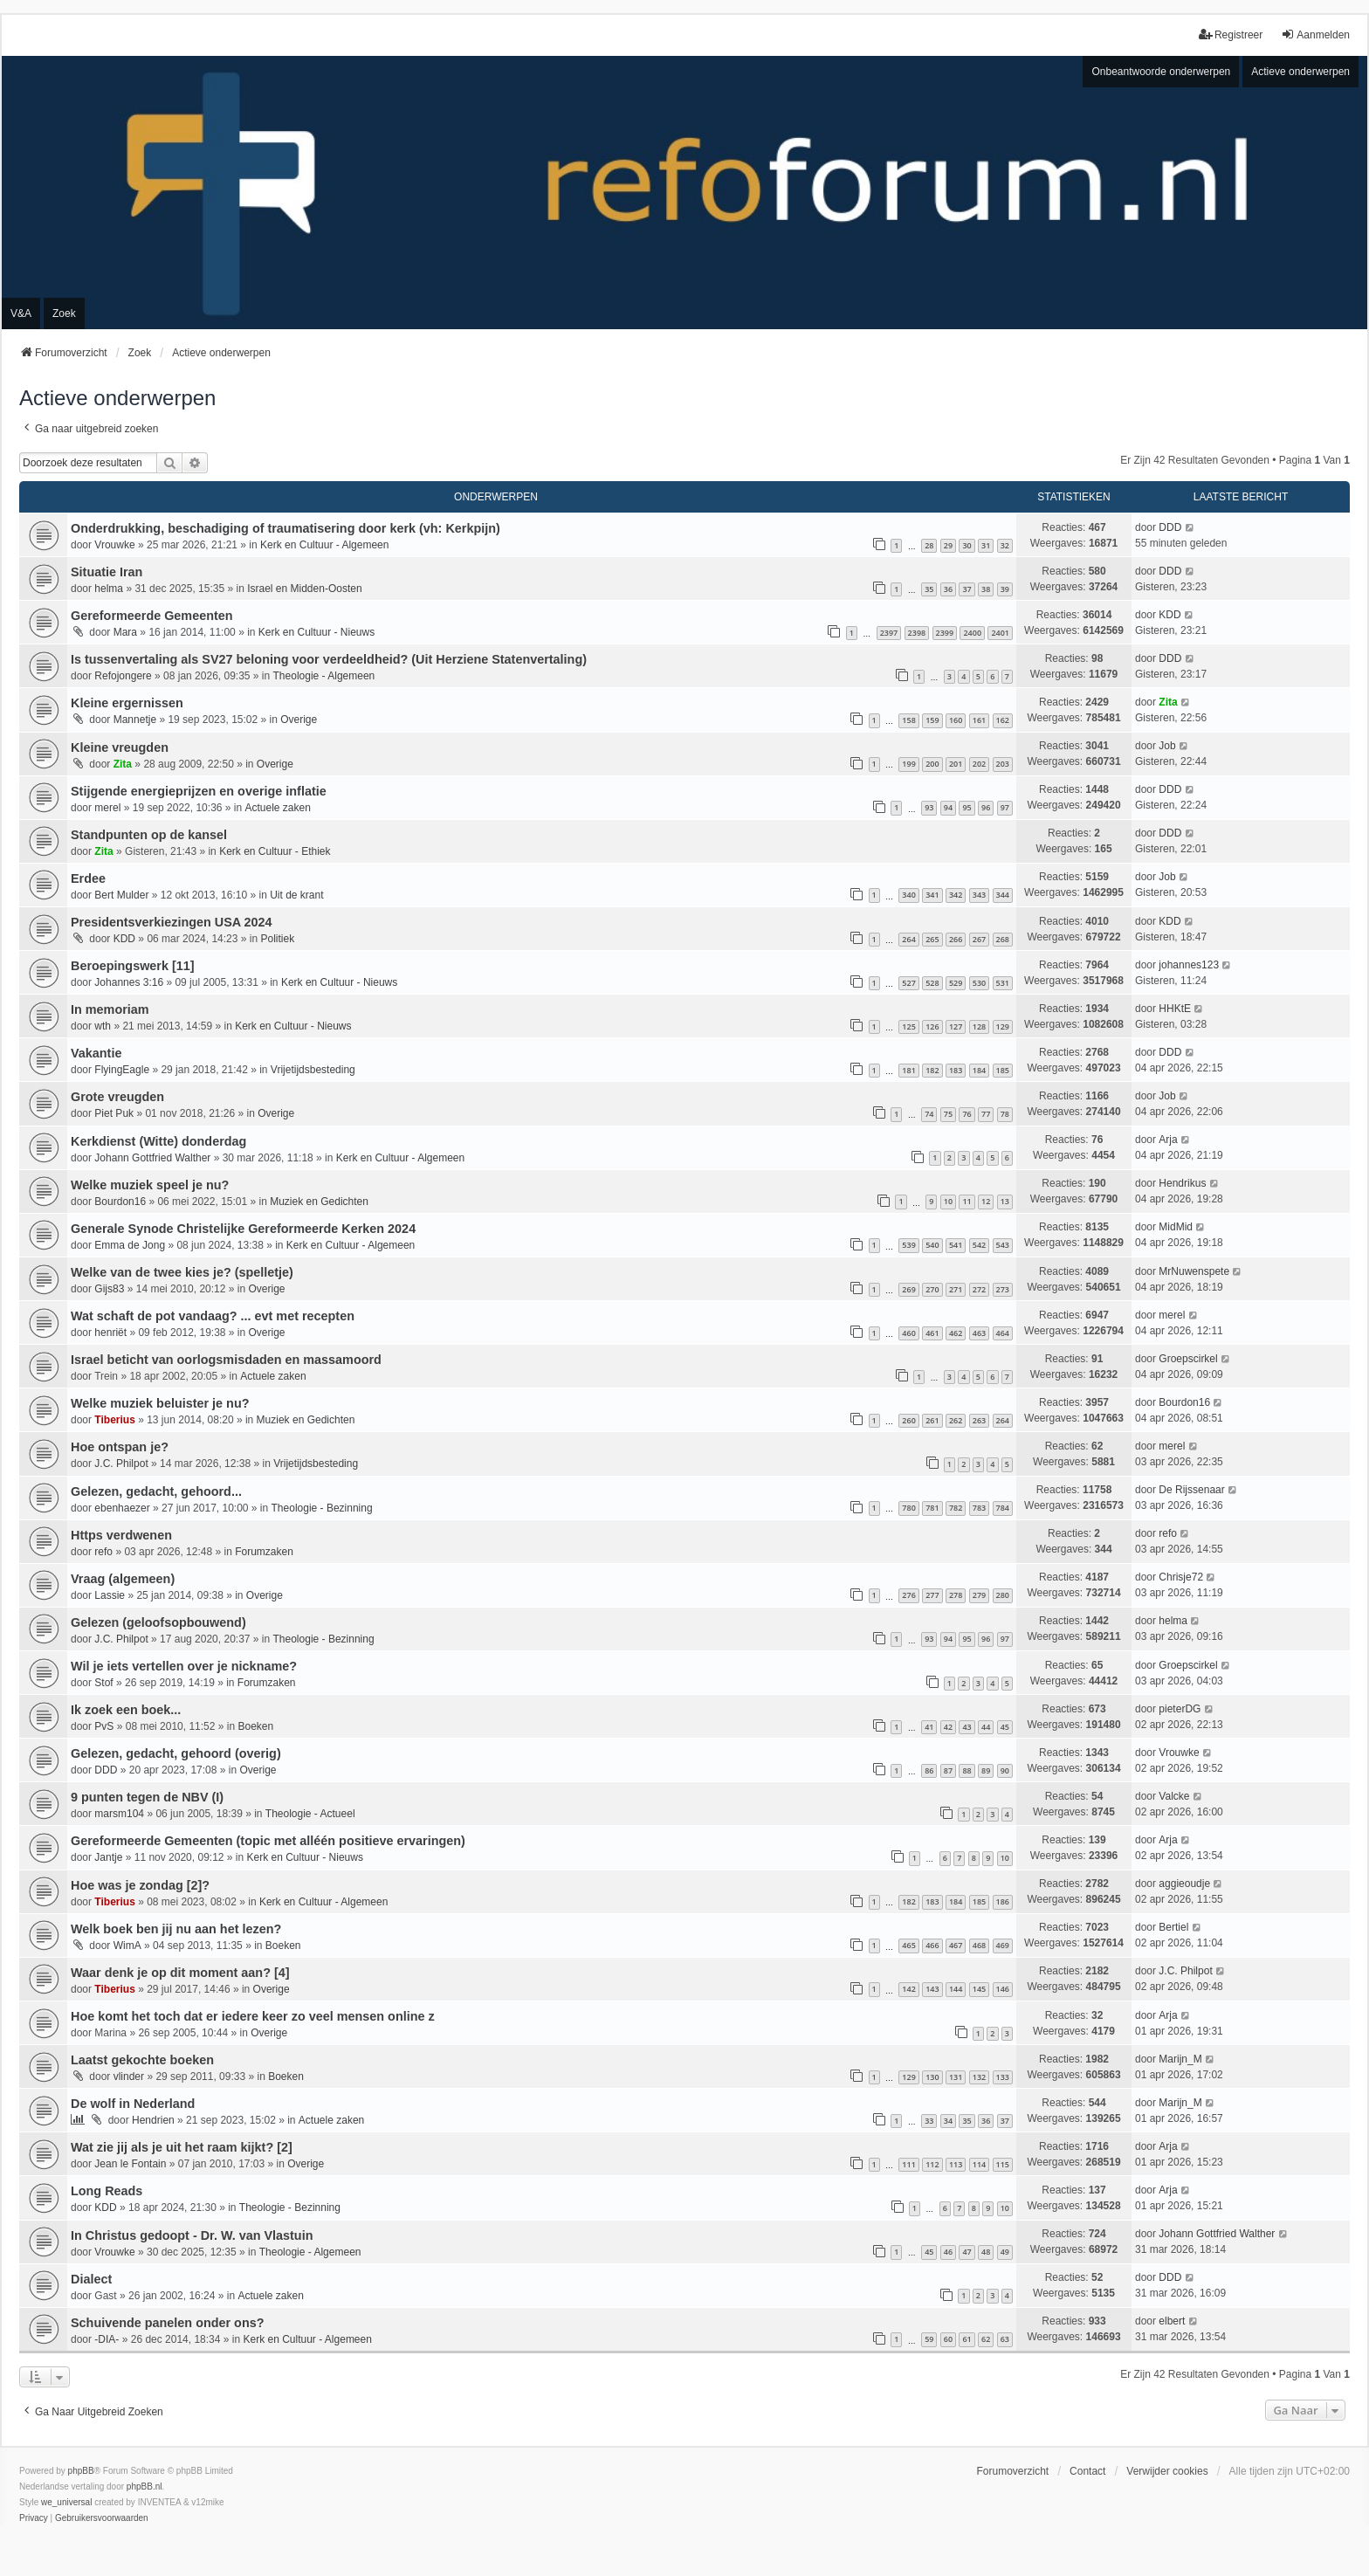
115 (1002, 2164)
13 (1005, 1201)
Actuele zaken (278, 808)
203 (1002, 763)
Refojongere (122, 676)
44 (985, 1726)
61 (966, 2339)
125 (908, 1026)
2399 (945, 632)
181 (908, 1070)
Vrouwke (114, 545)
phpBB (81, 2471)
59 (929, 2339)
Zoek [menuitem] (64, 313)
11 (966, 1201)
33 (929, 2120)
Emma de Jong (129, 1245)
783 (979, 1507)
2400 (972, 632)
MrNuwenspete (1194, 1271)
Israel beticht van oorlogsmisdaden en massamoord (226, 1360)
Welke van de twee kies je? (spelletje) (182, 1272)
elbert (1172, 2321)
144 (955, 1988)
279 (979, 1595)
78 (1005, 1113)
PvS (104, 1726)
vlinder (129, 2076)
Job (1167, 746)
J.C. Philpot (121, 1463)
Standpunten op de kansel (149, 835)
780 (908, 1507)
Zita (1168, 702)
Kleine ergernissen (127, 703)
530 (979, 982)
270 (932, 1289)
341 (932, 894)
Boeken (255, 1726)
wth (102, 1026)
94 (948, 807)
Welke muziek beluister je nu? (160, 1403)
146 (1002, 1988)
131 (955, 2077)
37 (966, 589)
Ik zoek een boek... (126, 1710)
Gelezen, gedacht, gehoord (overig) (176, 1753)
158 (908, 720)
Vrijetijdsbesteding (313, 1070)
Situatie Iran (106, 572)
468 (979, 1945)
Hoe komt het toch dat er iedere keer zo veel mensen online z (253, 2016)
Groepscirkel (1188, 1359)
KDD (1169, 615)
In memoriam (110, 1009)
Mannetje (135, 719)
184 (979, 1070)
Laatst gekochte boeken (142, 2060)
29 (948, 545)
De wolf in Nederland (133, 2104)
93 (929, 807)
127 (955, 1026)
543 (1002, 1244)
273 (1002, 1289)
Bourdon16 (120, 1201)
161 (979, 720)
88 (966, 1770)
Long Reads (106, 2191)
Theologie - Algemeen (324, 676)
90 (1005, 1770)
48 (985, 2251)
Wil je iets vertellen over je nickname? (184, 1666)
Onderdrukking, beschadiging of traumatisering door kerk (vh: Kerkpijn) (285, 528)
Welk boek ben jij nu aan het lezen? (176, 1929)
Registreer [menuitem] (1230, 34)
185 (1002, 1070)
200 (932, 763)
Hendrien (153, 2120)
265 (932, 939)
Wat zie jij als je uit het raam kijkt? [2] (181, 2147)
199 (908, 763)
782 (955, 1507)
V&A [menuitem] (20, 313)
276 (908, 1595)
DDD (1170, 527)
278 (955, 1595)
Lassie (109, 1595)
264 (908, 939)
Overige (298, 719)
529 (955, 982)
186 (1002, 1901)
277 (932, 1595)
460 (908, 1333)
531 (1002, 982)
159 (932, 720)
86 (929, 1770)
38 (985, 589)
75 (948, 1113)
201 (955, 763)
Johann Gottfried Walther (152, 1158)
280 (1002, 1595)
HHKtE (1175, 1008)
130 (932, 2077)
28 (929, 545)
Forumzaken (264, 1552)
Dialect (91, 2279)
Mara (125, 632)
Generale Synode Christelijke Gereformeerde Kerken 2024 (243, 1229)
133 (1002, 2077)
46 (948, 2251)
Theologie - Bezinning (322, 1508)
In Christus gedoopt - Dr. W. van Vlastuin (192, 2235)
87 (948, 1770)
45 (1005, 1726)
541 (955, 1244)
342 (955, 894)
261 (932, 1420)
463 (979, 1333)
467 (955, 1945)
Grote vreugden (117, 1097)
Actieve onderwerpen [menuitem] (1300, 71)
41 (929, 1726)
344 (1002, 894)
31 (985, 545)
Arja (1168, 1139)
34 (948, 2120)
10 (948, 1201)
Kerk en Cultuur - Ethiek (274, 851)
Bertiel (1173, 1927)
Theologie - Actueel (310, 1814)
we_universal (66, 2502)
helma (108, 588)
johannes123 (1189, 965)
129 (1002, 1026)
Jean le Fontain (130, 2164)
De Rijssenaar (1191, 1490)
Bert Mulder (121, 895)
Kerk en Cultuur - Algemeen (324, 545)
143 (932, 1988)
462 (955, 1333)
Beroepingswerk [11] (133, 966)
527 (908, 982)
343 (979, 894)
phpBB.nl (144, 2486)
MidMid (1176, 1227)
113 (955, 2164)
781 (932, 1507)
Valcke (1174, 1796)
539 (908, 1244)
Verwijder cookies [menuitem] (1166, 2471)
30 (966, 545)
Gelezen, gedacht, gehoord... (156, 1491)
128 (979, 1026)
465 (908, 1945)
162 (1002, 720)
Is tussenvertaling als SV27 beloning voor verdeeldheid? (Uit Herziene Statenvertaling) (329, 659)
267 (979, 939)
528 (932, 982)
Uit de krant (296, 895)
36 (948, 589)
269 (908, 1289)
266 (955, 939)
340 (908, 894)
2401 (1000, 632)
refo (103, 1552)
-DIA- (106, 2339)
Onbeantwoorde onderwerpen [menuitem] (1160, 71)
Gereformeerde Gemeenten (152, 616)
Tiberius (114, 1420)
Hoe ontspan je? (120, 1447)
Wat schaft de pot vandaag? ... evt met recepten (212, 1316)
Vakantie (96, 1053)
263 (979, 1420)
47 (966, 2251)
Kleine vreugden (120, 747)
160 (955, 720)
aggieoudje (1184, 1883)
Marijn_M (1180, 2059)
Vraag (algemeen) (123, 1579)
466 (932, 1945)
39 (1005, 589)
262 (955, 1420)
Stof (103, 1683)
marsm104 (119, 1814)
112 (932, 2164)
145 (979, 1988)
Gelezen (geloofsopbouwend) (158, 1622)
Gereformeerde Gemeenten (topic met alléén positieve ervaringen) (268, 1841)
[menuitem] (33, 2518)
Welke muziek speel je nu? (150, 1185)
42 (948, 1726)
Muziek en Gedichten (319, 1201)
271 (955, 1289)
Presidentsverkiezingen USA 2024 (171, 922)
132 (979, 2077)
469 (1002, 1945)
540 (932, 1244)
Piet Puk (114, 1113)
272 (979, 1289)
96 (985, 807)
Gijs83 (109, 1289)
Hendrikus (1182, 1183)
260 (908, 1420)
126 (932, 1026)
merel (107, 808)
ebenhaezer (121, 1508)
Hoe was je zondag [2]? (140, 1885)
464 (1002, 1333)
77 (985, 1113)
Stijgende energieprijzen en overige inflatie (199, 791)
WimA (127, 1945)
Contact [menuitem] (1087, 2471)
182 (932, 1070)
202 (979, 763)
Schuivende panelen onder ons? (168, 2323)
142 (908, 1988)
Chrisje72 (1181, 1577)
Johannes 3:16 (128, 982)
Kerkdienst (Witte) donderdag (158, 1141)
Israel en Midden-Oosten (304, 588)
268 (1002, 939)
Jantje (108, 1857)
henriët (110, 1332)
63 (1005, 2339)
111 (908, 2164)
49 (1005, 2251)
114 (979, 2164)
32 (1005, 545)
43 (966, 1726)
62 (985, 2339)
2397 (889, 632)
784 (1002, 1507)
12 (985, 1201)
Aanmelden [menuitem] (1315, 34)
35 (929, 589)
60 (948, 2339)
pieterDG (1179, 1709)
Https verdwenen (121, 1535)
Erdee (88, 878)
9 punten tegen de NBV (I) (147, 1797)
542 (979, 1244)
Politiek (277, 939)
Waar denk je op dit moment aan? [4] (180, 1973)
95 (966, 807)
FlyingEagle (121, 1070)
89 (985, 1770)
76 (966, 1113)
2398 (917, 632)
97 (1005, 807)
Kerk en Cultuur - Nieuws (316, 632)
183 (955, 1070)
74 (929, 1113)
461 (932, 1333)
